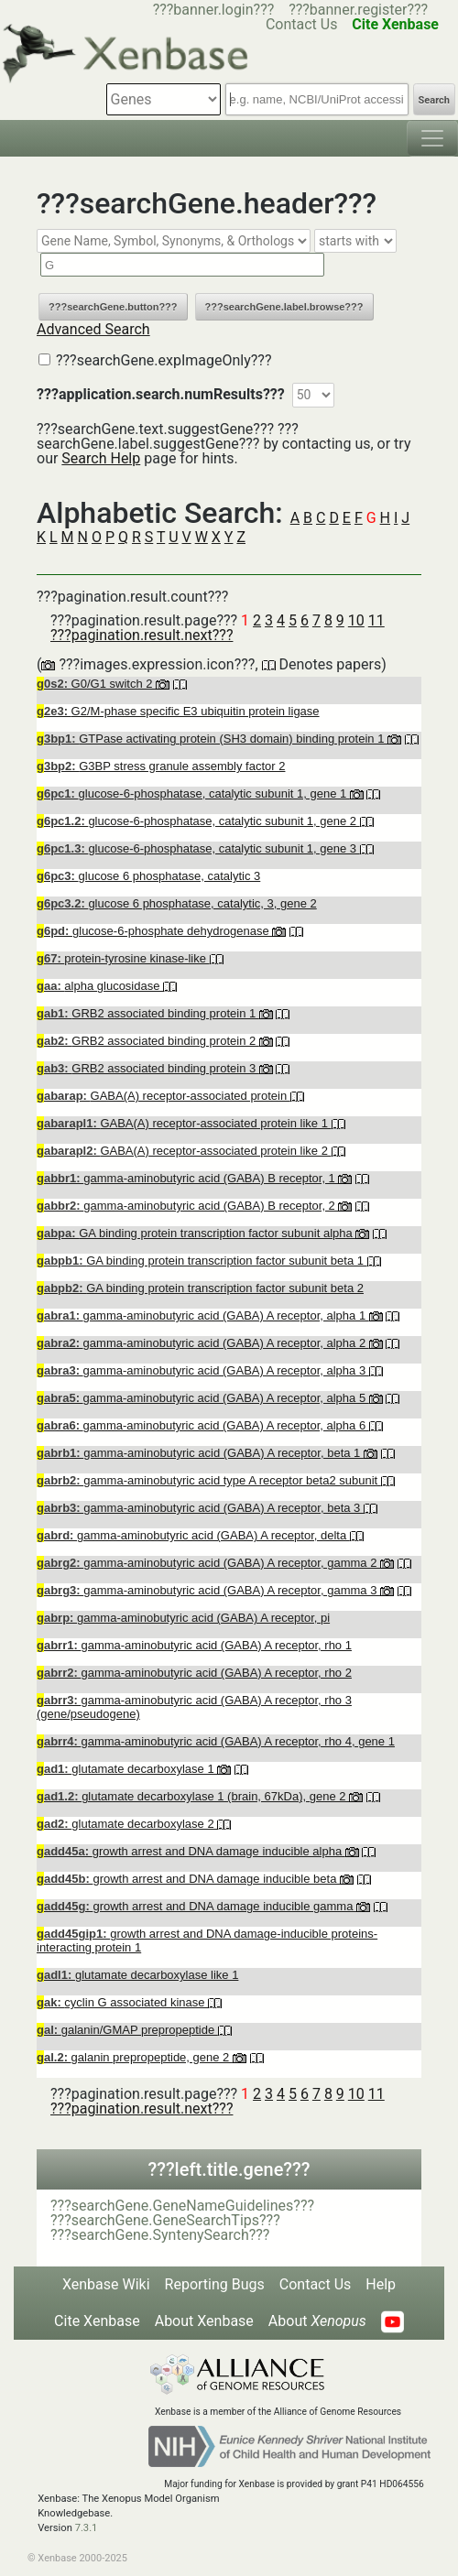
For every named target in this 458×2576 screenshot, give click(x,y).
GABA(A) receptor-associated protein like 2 (184, 1151)
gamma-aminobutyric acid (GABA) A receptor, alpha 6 (203, 1425)
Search (434, 100)
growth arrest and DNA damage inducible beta (188, 1879)
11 (376, 620)
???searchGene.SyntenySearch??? (159, 2235)
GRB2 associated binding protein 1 (148, 1013)
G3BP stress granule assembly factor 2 (161, 766)
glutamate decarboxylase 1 (127, 1769)
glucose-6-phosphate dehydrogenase (154, 931)
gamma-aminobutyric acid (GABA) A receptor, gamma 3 (208, 1590)
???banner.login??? (214, 9)
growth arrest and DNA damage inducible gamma (196, 1906)
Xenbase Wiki (106, 2284)
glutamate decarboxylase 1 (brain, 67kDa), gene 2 (193, 1796)
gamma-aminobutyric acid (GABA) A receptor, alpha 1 (203, 1315)
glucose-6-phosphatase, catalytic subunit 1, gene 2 (198, 821)
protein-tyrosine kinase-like (123, 958)
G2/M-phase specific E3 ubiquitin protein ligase (178, 711)
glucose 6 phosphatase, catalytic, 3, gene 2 (177, 903)
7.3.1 (86, 2528)
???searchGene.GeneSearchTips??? (165, 2220)
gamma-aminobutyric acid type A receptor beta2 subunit (209, 1480)
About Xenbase (204, 2321)
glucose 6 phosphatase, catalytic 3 (148, 876)
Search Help (100, 458)
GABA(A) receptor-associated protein (163, 1096)
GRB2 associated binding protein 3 (148, 1068)
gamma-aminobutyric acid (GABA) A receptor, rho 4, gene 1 (216, 1741)
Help (380, 2284)
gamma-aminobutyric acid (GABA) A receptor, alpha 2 (203, 1343)
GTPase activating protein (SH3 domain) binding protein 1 (212, 738)
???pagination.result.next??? (141, 635)
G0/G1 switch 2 (96, 683)
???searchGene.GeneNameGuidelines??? (182, 2205)
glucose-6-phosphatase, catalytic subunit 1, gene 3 (198, 848)
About (317, 2321)
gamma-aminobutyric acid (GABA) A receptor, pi (183, 1618)
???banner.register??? (358, 9)
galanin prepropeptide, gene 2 (135, 2057)
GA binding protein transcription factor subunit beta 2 (200, 1288)
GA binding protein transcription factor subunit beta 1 (202, 1260)
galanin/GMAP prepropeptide (127, 2030)
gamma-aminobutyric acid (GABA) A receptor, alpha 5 (203, 1398)
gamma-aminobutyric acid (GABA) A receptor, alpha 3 (203, 1370)
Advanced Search (93, 329)
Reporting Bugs (215, 2284)
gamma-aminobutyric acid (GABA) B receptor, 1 (187, 1178)
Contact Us (315, 2284)
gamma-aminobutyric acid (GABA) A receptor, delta (193, 1535)
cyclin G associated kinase (122, 2002)
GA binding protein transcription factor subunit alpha (196, 1233)
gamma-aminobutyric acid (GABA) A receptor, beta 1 (200, 1453)
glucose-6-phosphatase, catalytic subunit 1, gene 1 (193, 793)
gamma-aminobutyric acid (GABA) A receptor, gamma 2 (208, 1563)
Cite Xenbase (97, 2321)
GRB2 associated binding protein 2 (148, 1041)
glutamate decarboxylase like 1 (137, 1975)
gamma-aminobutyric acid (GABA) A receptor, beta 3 (200, 1508)
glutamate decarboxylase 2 (127, 1824)
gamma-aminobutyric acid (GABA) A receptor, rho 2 (194, 1672)
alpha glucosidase (100, 986)
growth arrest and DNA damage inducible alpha (191, 1851)
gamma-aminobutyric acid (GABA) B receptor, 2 (187, 1205)
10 (356, 620)
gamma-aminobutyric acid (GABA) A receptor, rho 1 (194, 1645)
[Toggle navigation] (432, 138)
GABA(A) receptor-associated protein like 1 (184, 1123)
